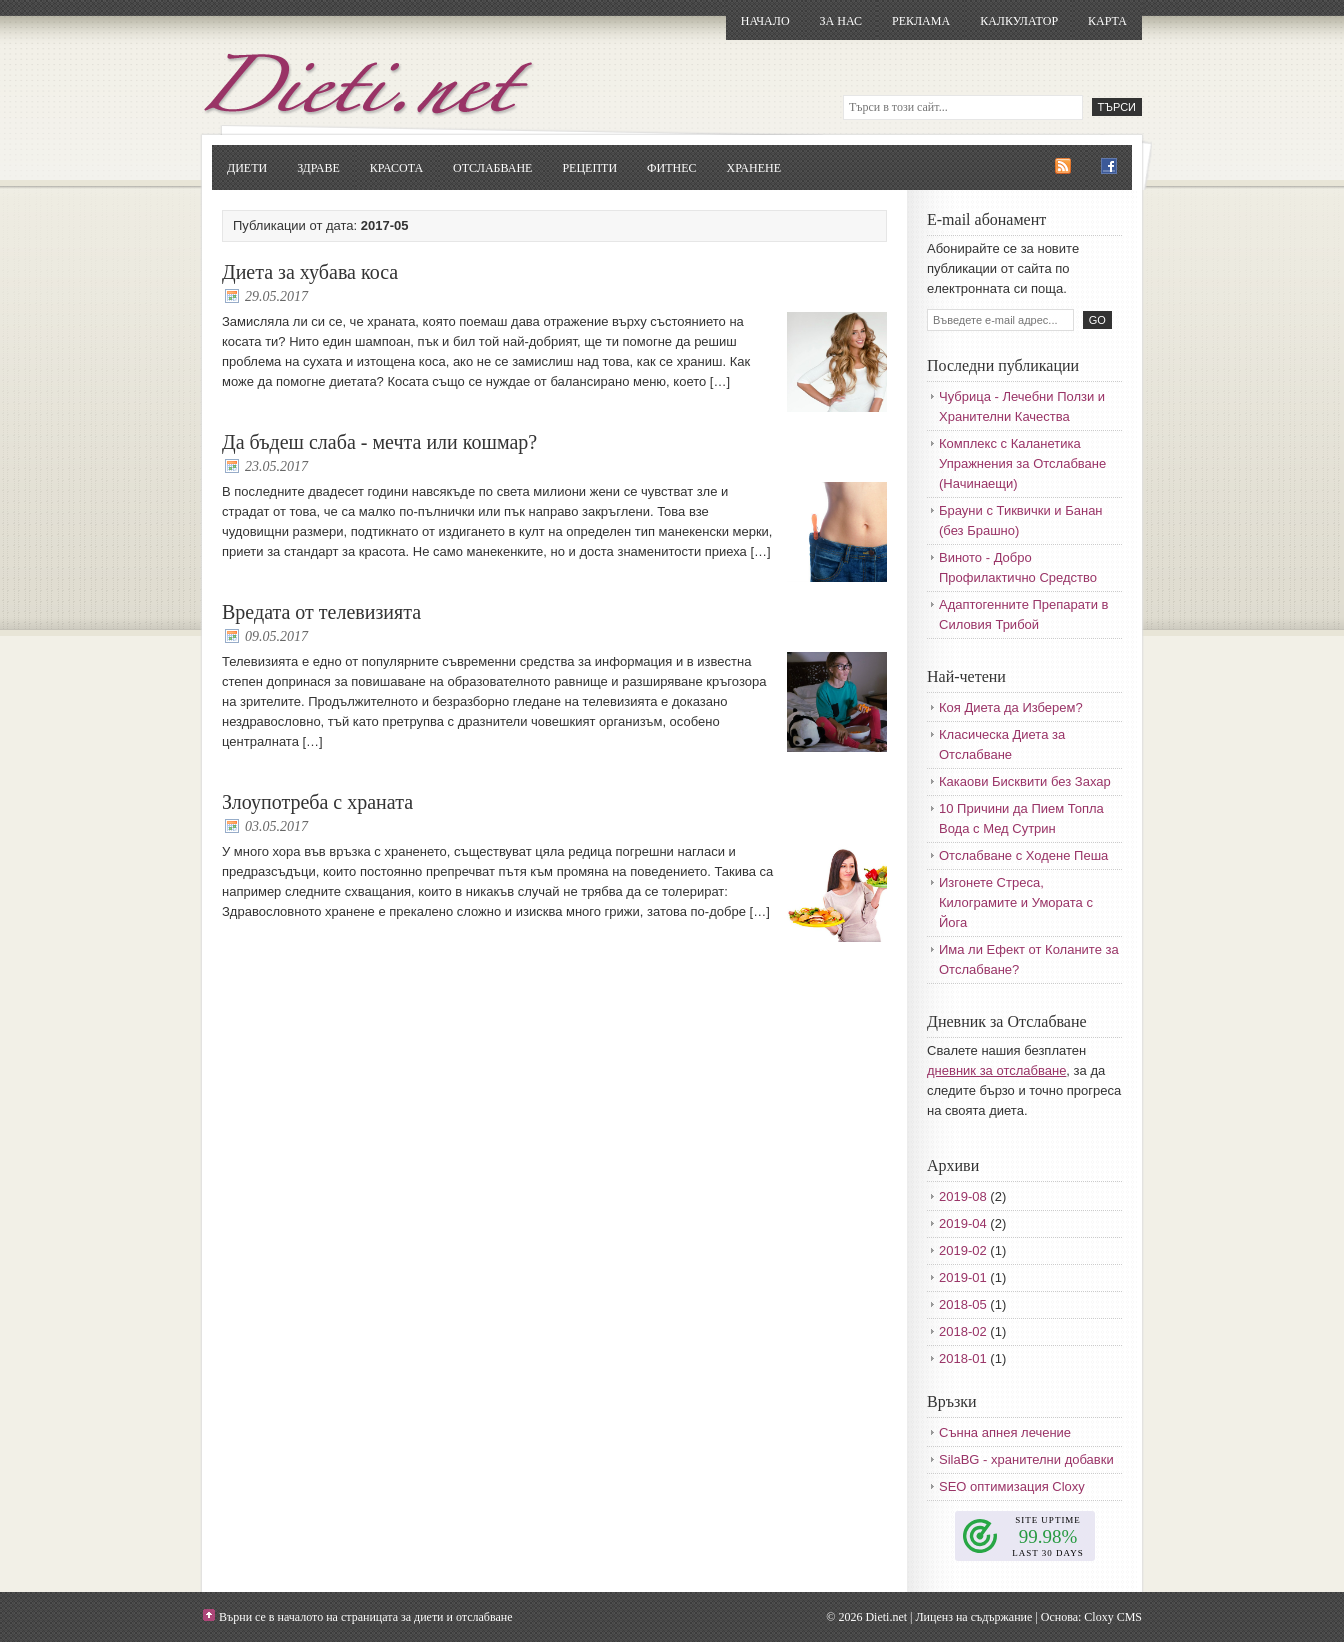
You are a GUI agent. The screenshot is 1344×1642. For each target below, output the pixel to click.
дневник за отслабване (996, 1070)
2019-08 (963, 1196)
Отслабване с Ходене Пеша (1023, 855)
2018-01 (963, 1358)
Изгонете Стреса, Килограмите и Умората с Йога (1016, 902)
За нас (841, 21)
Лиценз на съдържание (973, 1617)
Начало (765, 21)
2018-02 (963, 1331)
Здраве (318, 168)
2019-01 (963, 1277)
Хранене (754, 168)
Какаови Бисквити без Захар (1025, 781)
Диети (247, 168)
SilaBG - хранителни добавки (1026, 1459)
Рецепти (589, 168)
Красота (396, 168)
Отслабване (492, 168)
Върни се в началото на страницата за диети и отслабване (366, 1617)
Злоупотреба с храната (317, 802)
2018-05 (963, 1304)
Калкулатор (1019, 21)
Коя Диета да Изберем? (1011, 707)
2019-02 (963, 1250)
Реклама (921, 21)
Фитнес (671, 168)
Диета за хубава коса (310, 272)
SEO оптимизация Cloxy (1012, 1486)
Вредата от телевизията (321, 612)
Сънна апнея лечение (1005, 1432)
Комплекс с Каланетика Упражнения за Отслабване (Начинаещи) (1022, 463)
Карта (1107, 21)
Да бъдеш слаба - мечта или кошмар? (379, 442)
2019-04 (963, 1223)
